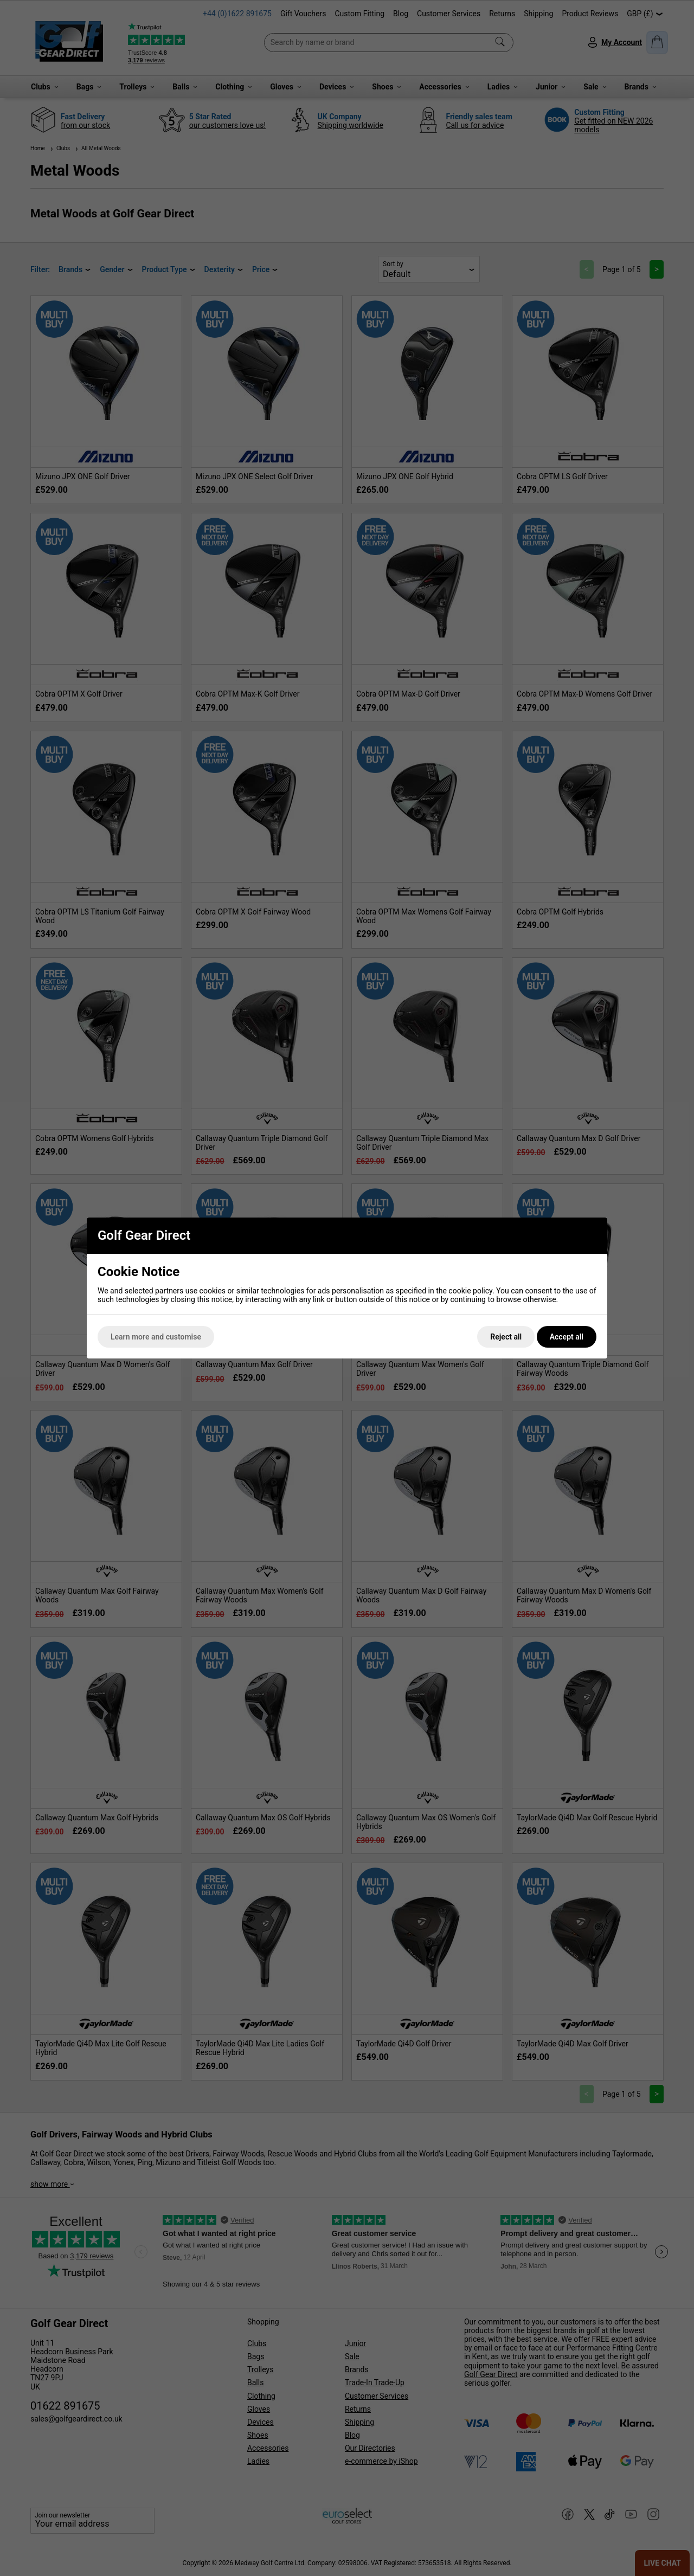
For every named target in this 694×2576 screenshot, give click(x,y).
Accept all (566, 1336)
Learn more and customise (156, 1336)
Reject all (506, 1336)
